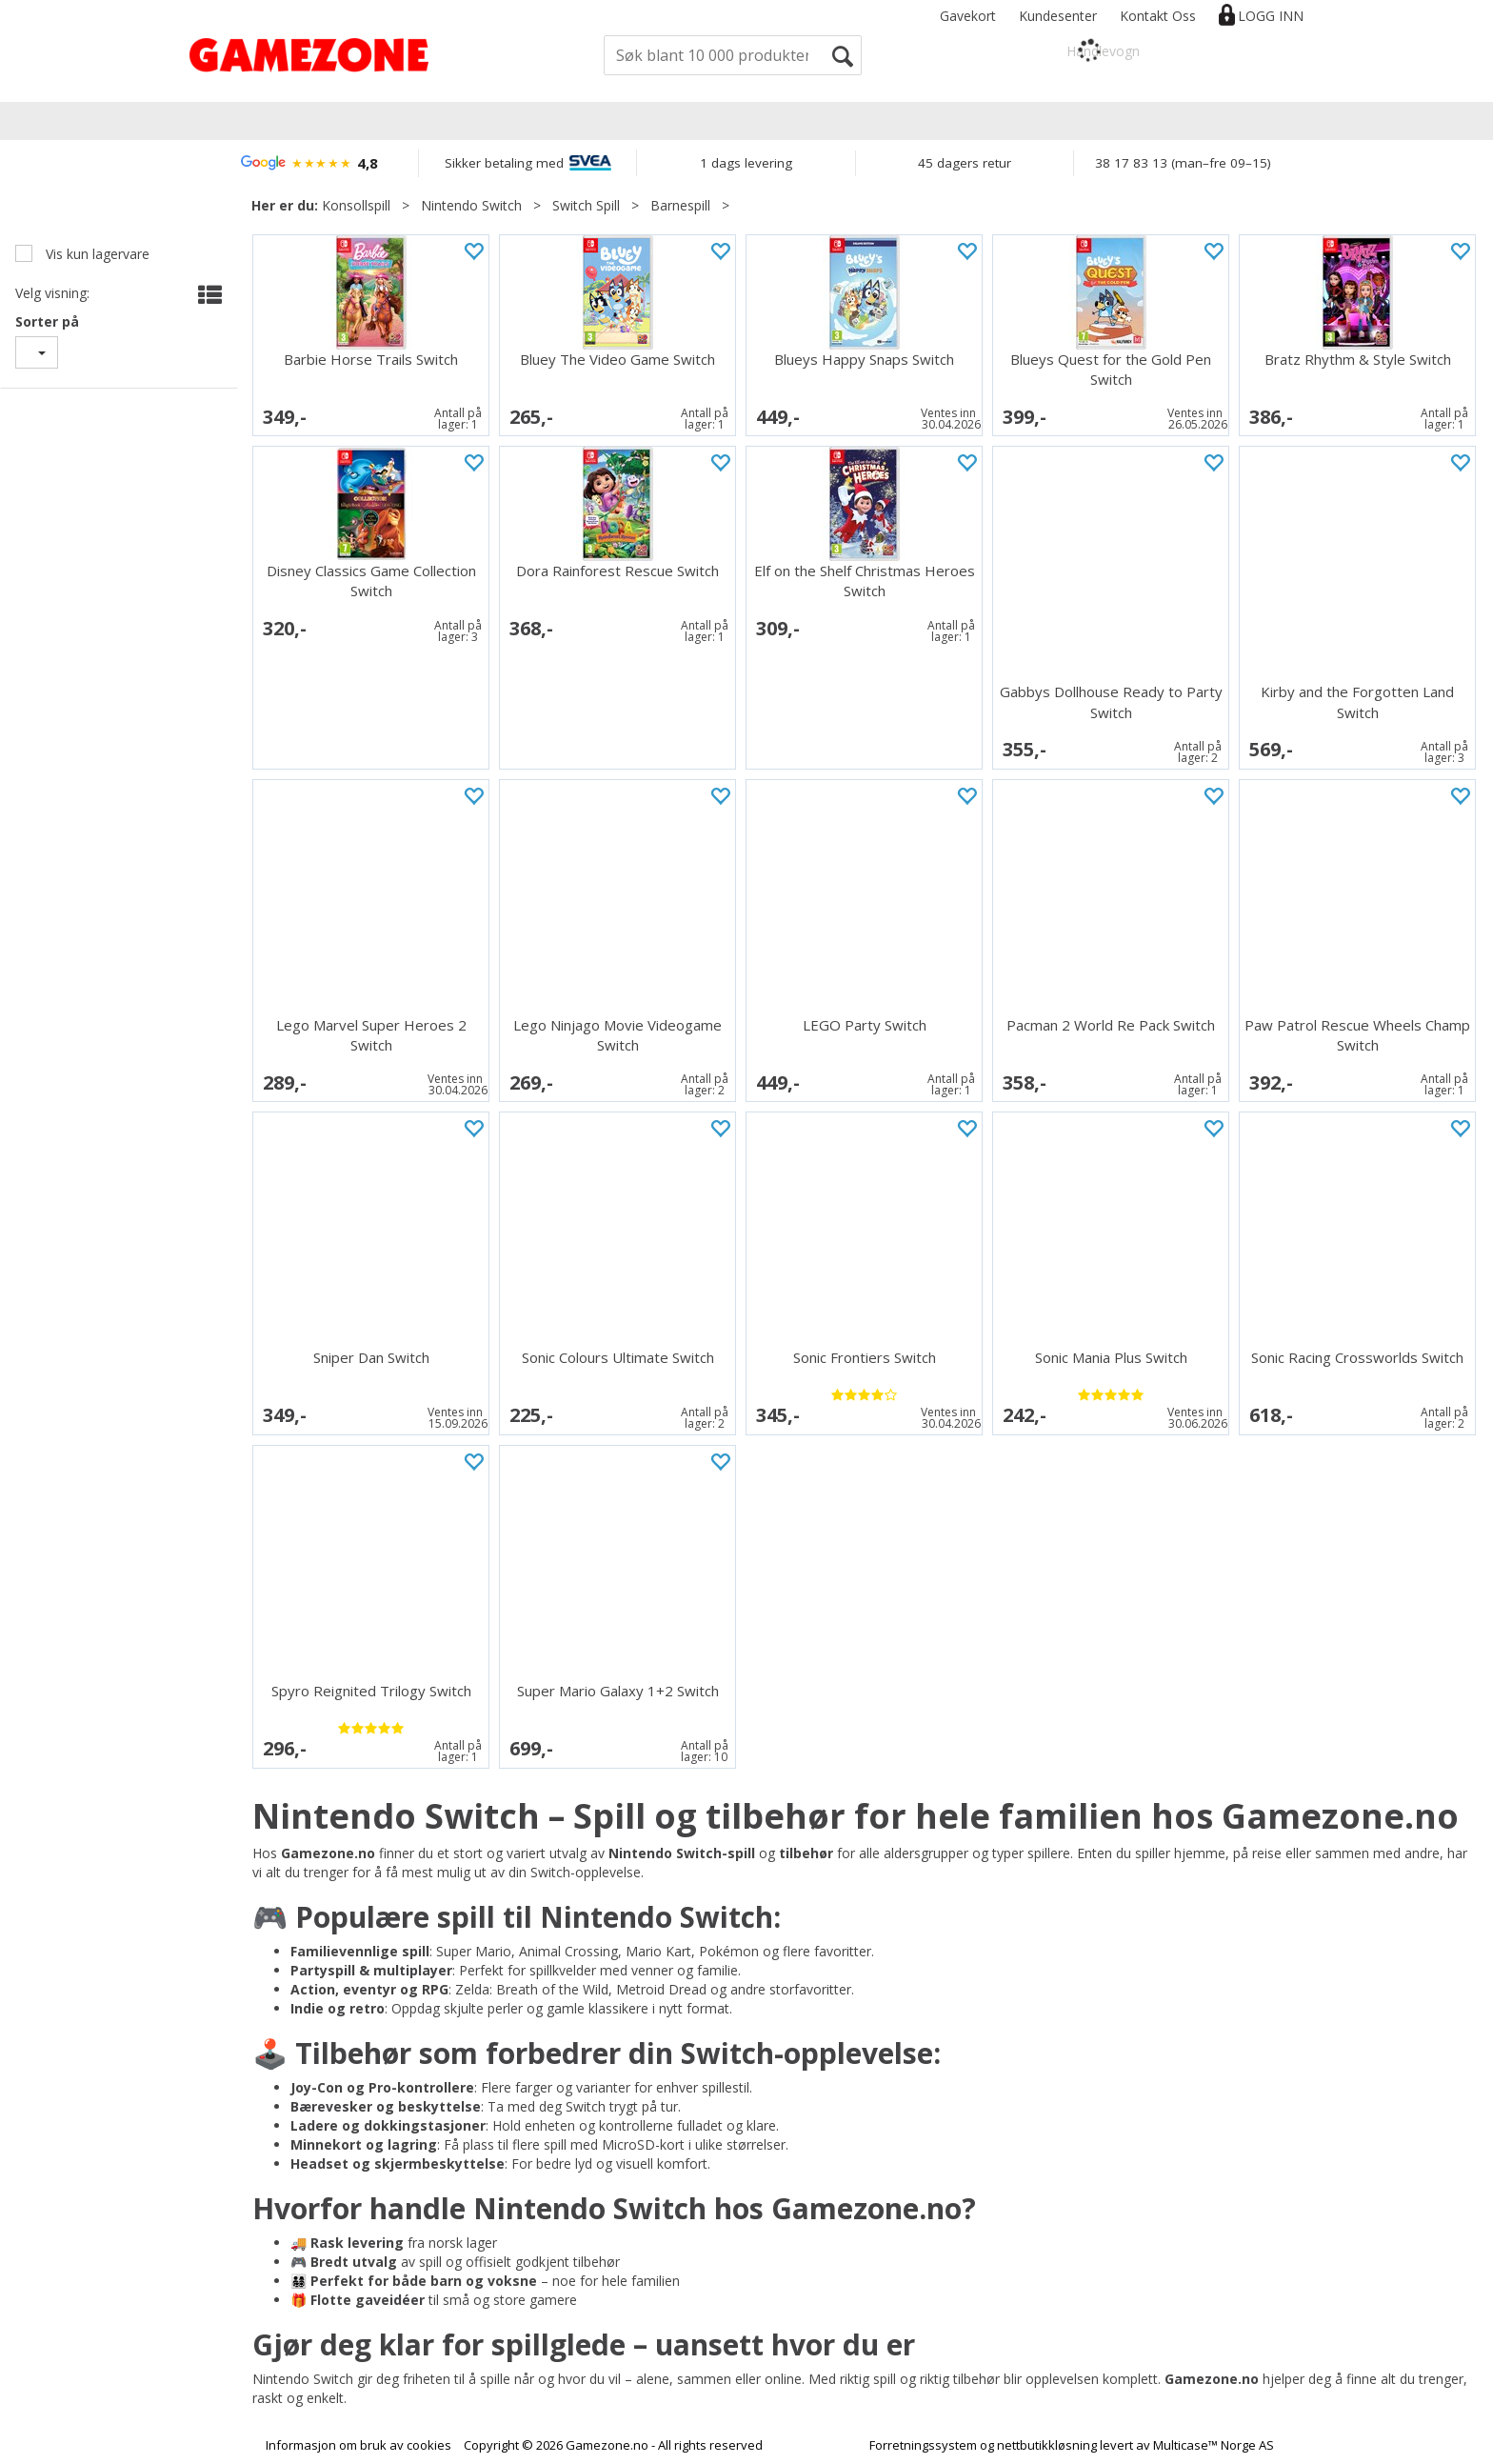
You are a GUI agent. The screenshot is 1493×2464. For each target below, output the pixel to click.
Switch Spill (586, 205)
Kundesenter (1058, 16)
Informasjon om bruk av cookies (358, 2445)
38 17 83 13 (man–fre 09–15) (1183, 162)
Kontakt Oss (1158, 16)
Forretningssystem (923, 2445)
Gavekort (968, 16)
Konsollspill (356, 205)
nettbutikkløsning (1047, 2445)
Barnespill (680, 205)
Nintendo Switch (471, 205)
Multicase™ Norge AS (1213, 2445)
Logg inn (1271, 16)
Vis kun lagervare (95, 254)
